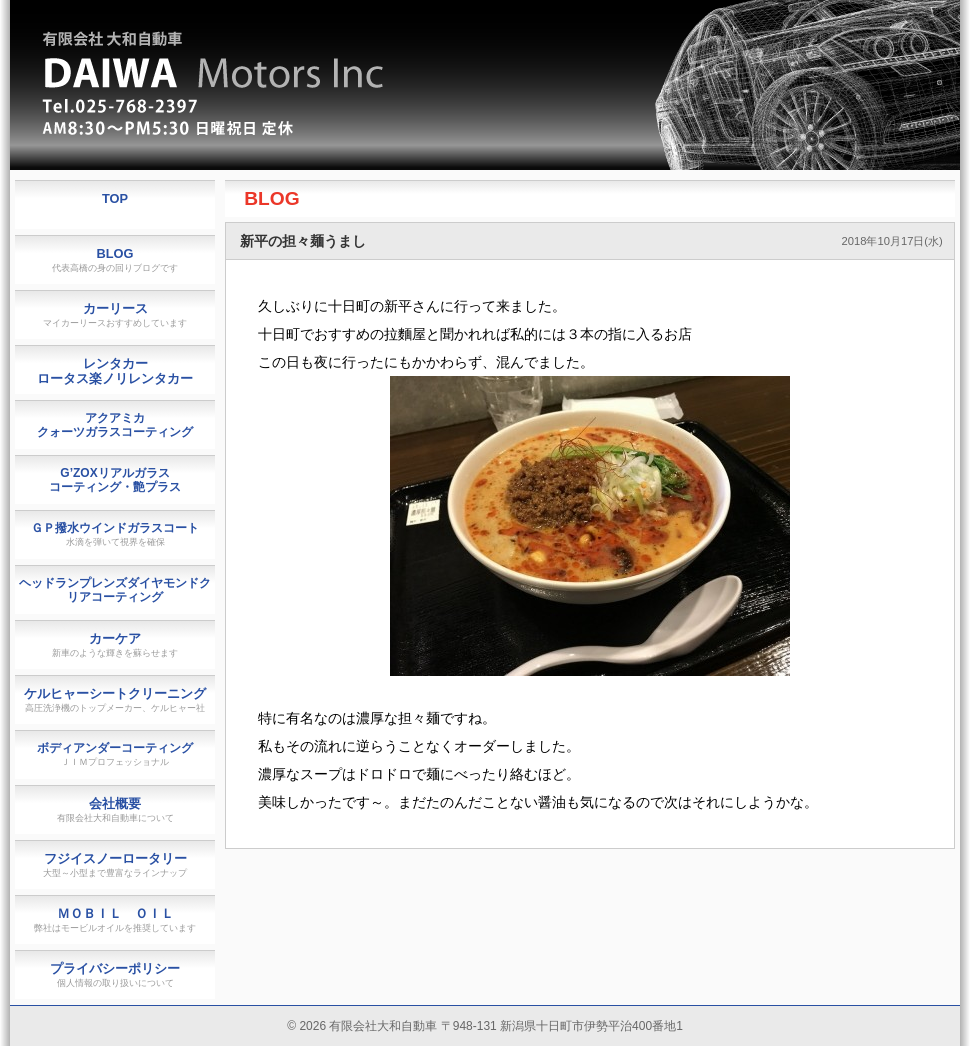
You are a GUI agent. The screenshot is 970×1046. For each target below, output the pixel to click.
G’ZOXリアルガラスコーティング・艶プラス (115, 480)
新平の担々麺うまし (303, 241)
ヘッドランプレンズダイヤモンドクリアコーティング (115, 590)
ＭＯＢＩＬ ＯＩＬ (115, 919)
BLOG (271, 198)
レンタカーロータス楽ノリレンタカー (115, 371)
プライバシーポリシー (115, 974)
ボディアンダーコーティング (115, 754)
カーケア (115, 644)
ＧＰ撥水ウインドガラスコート (115, 534)
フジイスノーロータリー (115, 864)
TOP (115, 198)
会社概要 (115, 809)
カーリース (115, 314)
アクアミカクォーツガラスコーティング (115, 425)
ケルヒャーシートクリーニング (115, 699)
